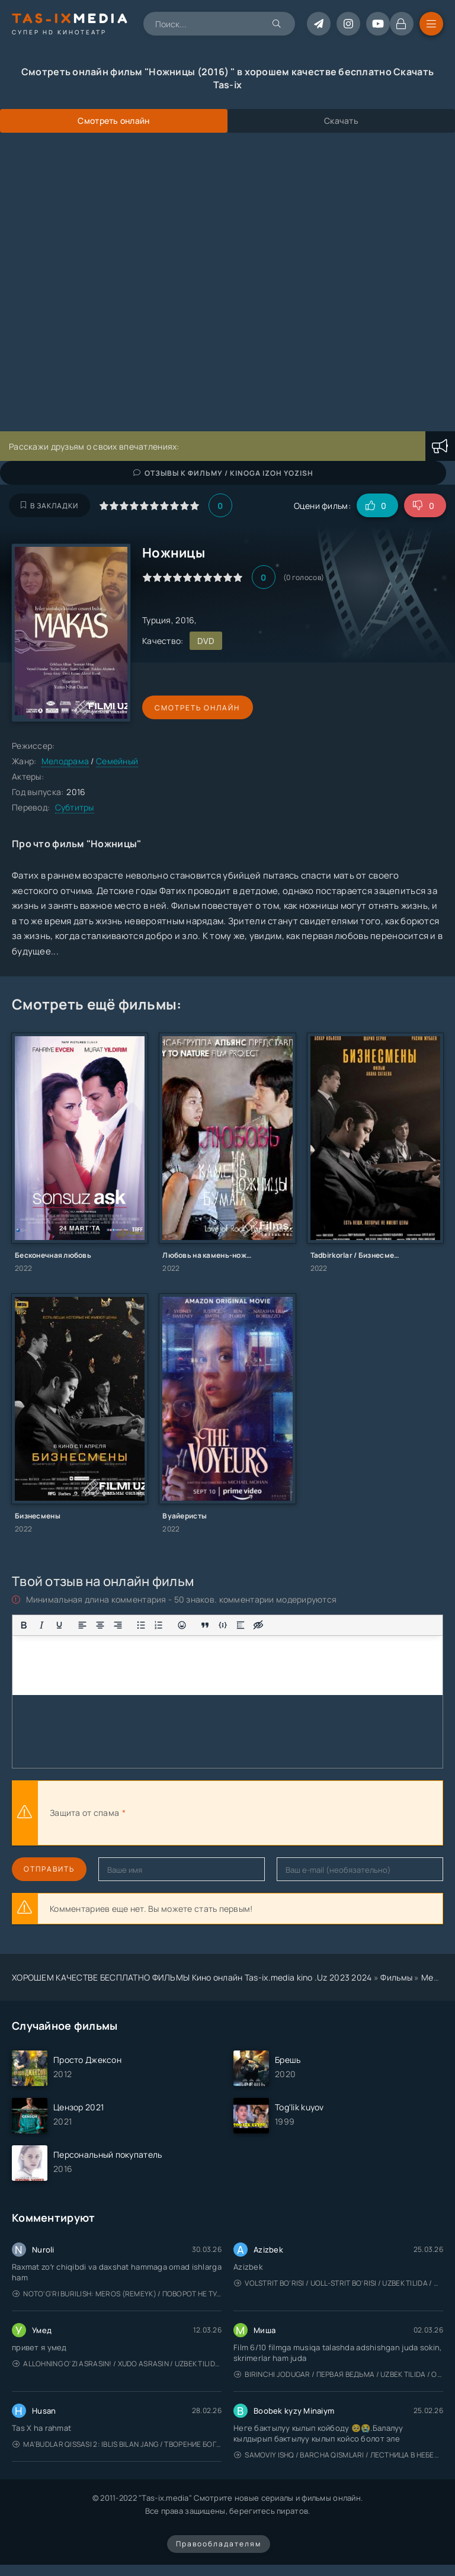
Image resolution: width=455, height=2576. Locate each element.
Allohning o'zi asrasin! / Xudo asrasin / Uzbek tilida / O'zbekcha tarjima (117, 2364)
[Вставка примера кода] (223, 1625)
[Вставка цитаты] (205, 1625)
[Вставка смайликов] (182, 1625)
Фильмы (396, 1977)
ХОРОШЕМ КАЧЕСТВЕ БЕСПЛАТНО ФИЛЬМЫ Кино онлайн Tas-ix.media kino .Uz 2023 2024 (192, 1977)
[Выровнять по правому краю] (118, 1625)
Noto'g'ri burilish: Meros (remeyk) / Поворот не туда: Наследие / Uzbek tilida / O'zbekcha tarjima (117, 2294)
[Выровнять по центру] (100, 1625)
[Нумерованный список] (159, 1625)
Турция (156, 620)
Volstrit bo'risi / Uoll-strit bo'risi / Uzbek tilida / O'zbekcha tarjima (338, 2283)
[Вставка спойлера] (240, 1625)
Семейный (117, 761)
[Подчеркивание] (59, 1625)
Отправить (49, 1869)
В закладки (49, 506)
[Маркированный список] (141, 1625)
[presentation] (258, 1813)
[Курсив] (41, 1625)
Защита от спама (84, 1812)
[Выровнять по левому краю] (82, 1625)
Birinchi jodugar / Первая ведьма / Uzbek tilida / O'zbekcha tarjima (338, 2374)
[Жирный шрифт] (24, 1625)
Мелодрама (65, 761)
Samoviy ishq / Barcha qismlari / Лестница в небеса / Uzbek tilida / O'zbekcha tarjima (338, 2455)
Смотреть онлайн (196, 708)
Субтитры (74, 807)
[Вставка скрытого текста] (258, 1625)
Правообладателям (218, 2544)
